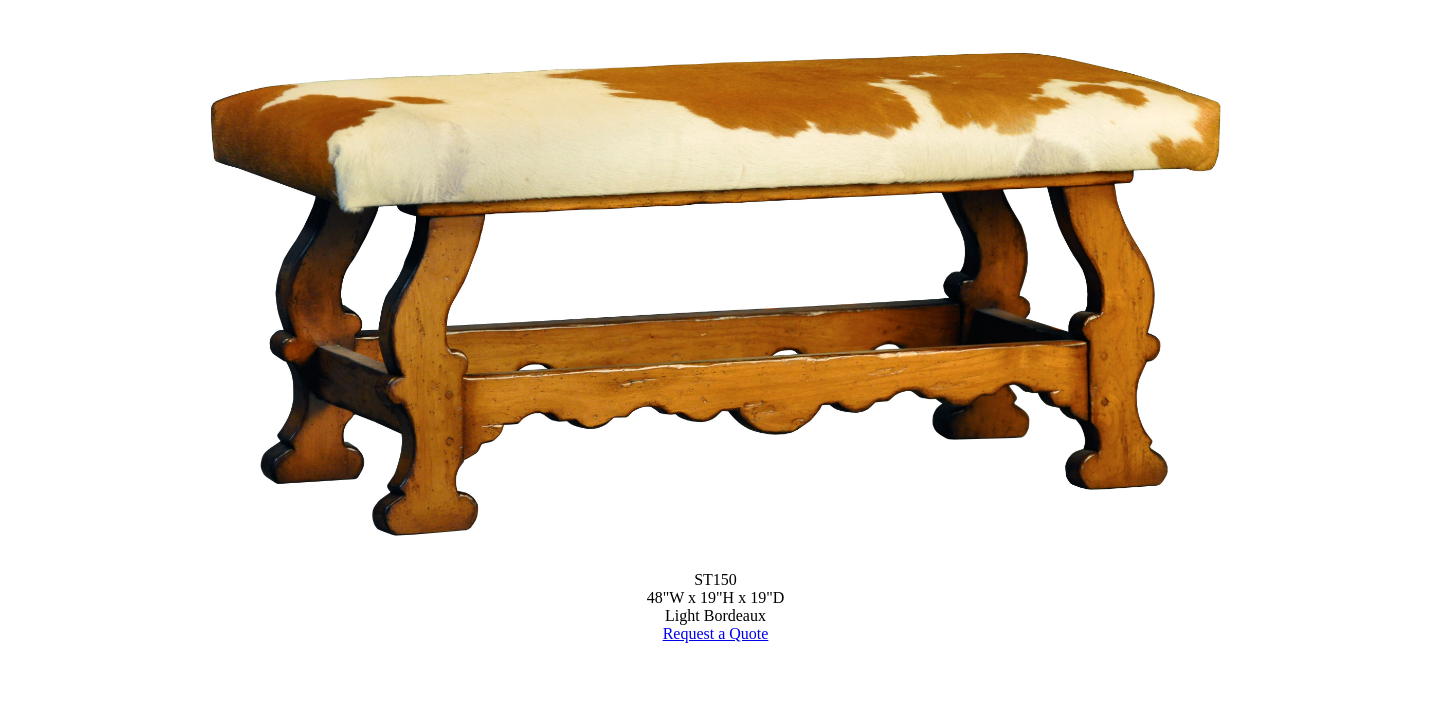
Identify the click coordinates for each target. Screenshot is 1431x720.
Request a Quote (716, 633)
